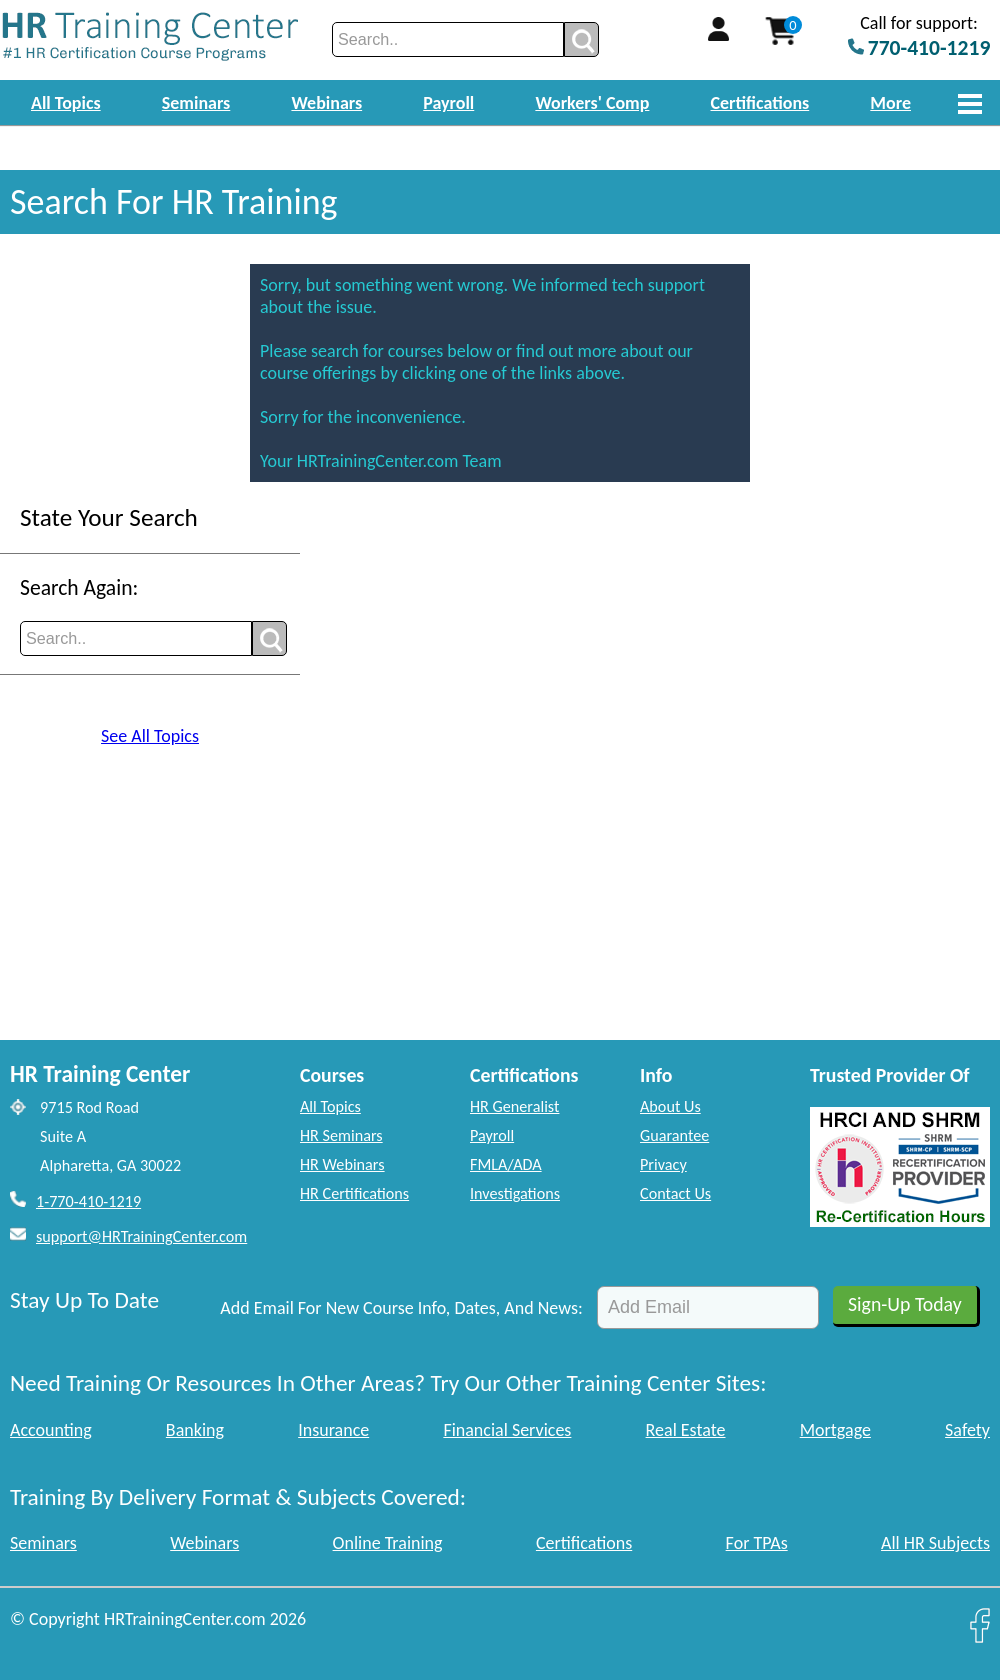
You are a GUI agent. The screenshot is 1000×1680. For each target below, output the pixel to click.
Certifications (760, 103)
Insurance (333, 1430)
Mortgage (835, 1430)
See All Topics (150, 736)
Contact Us (675, 1193)
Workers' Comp (592, 103)
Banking (195, 1430)
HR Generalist (514, 1106)
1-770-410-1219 (88, 1201)
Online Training (388, 1543)
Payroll (448, 103)
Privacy (663, 1164)
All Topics (66, 103)
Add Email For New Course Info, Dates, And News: (401, 1308)
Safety (967, 1430)
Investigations (515, 1193)
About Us (670, 1106)
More (890, 103)
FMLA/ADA (506, 1164)
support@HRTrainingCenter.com (141, 1236)
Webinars (326, 103)
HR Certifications (354, 1193)
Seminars (196, 103)
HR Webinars (342, 1164)
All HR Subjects (935, 1543)
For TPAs (757, 1543)
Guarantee (674, 1135)
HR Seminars (341, 1135)
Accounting (51, 1430)
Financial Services (507, 1430)
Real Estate (686, 1430)
